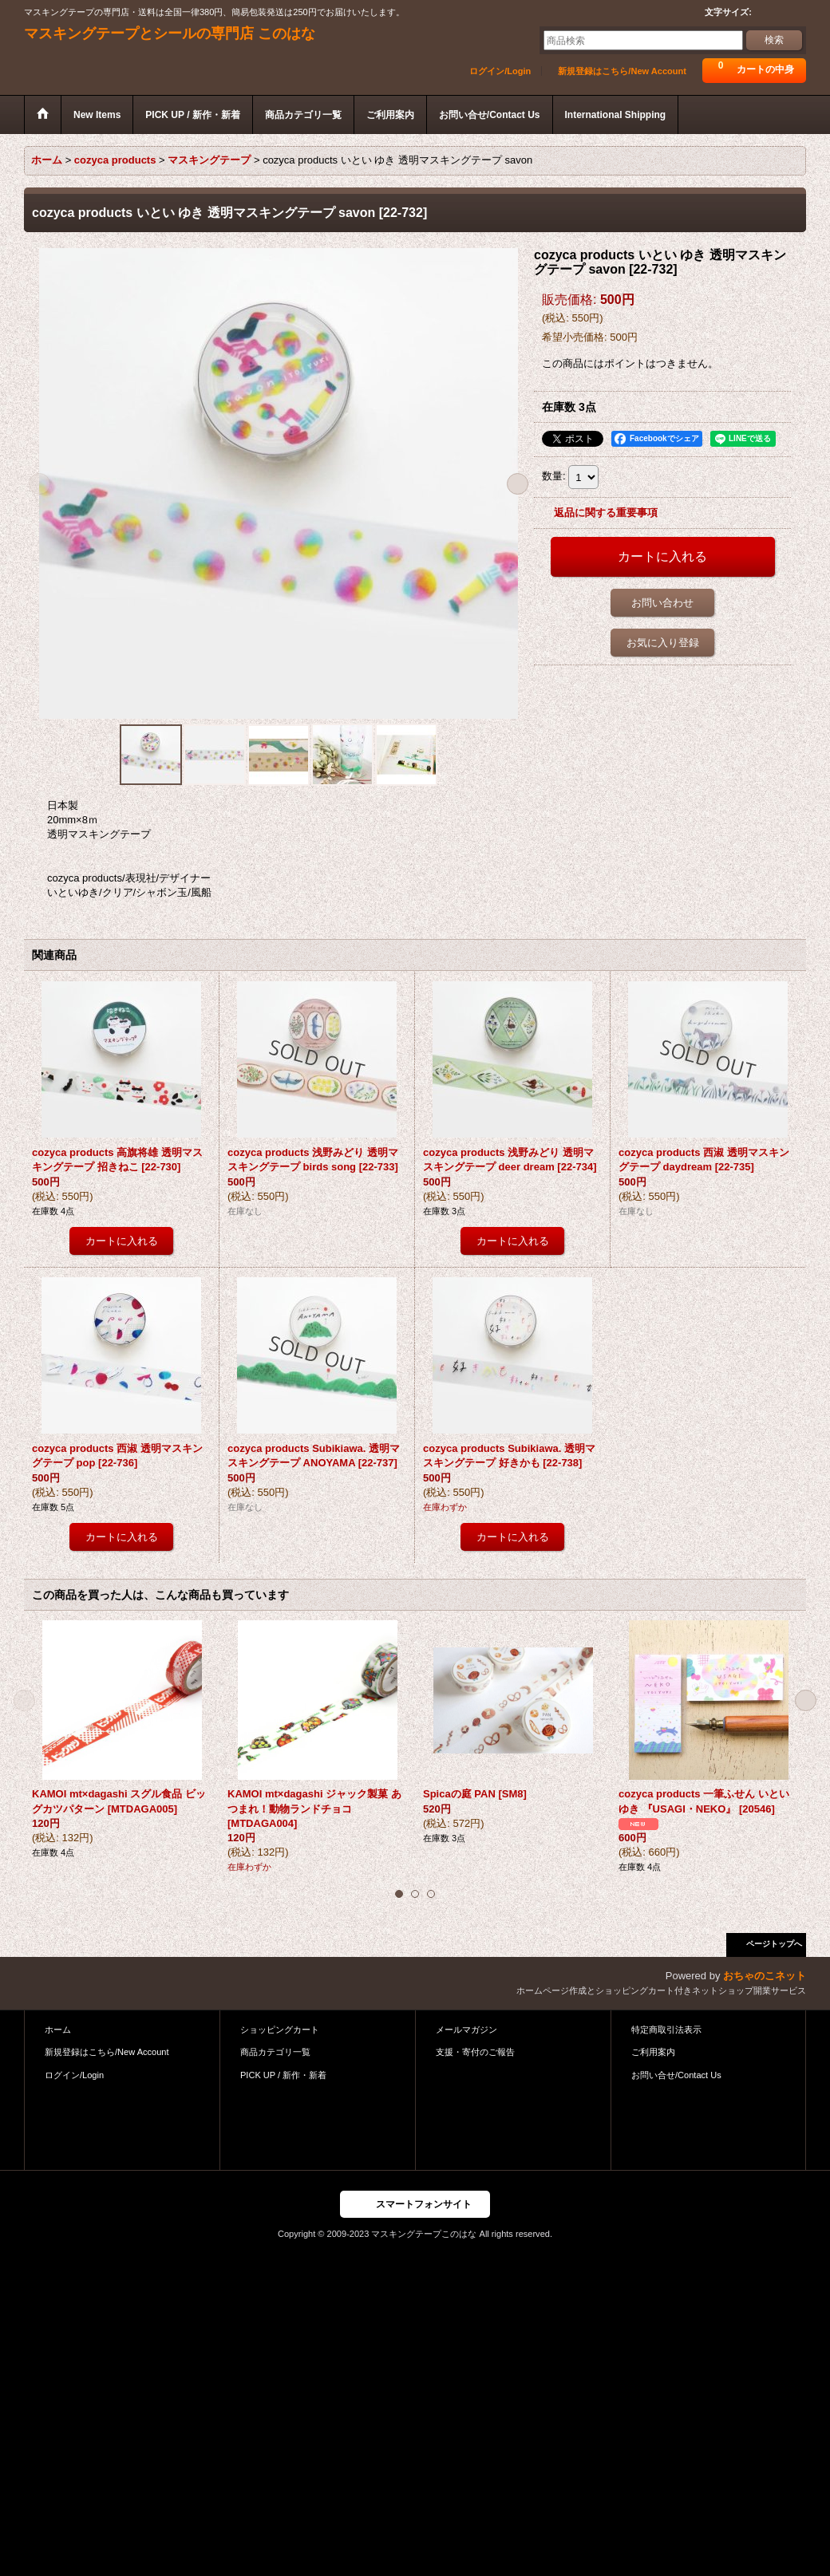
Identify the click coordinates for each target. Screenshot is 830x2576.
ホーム (58, 2029)
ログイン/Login (500, 71)
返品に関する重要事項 (606, 513)
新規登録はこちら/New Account (622, 71)
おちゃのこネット (764, 1976)
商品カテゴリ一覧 (275, 2052)
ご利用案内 (653, 2052)
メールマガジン (466, 2029)
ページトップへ (774, 1943)
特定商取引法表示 (666, 2029)
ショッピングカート (279, 2029)
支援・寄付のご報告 (475, 2052)
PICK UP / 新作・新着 (283, 2075)
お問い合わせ (662, 603)
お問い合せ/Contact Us (676, 2075)
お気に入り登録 (662, 643)
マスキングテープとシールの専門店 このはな (169, 33)
